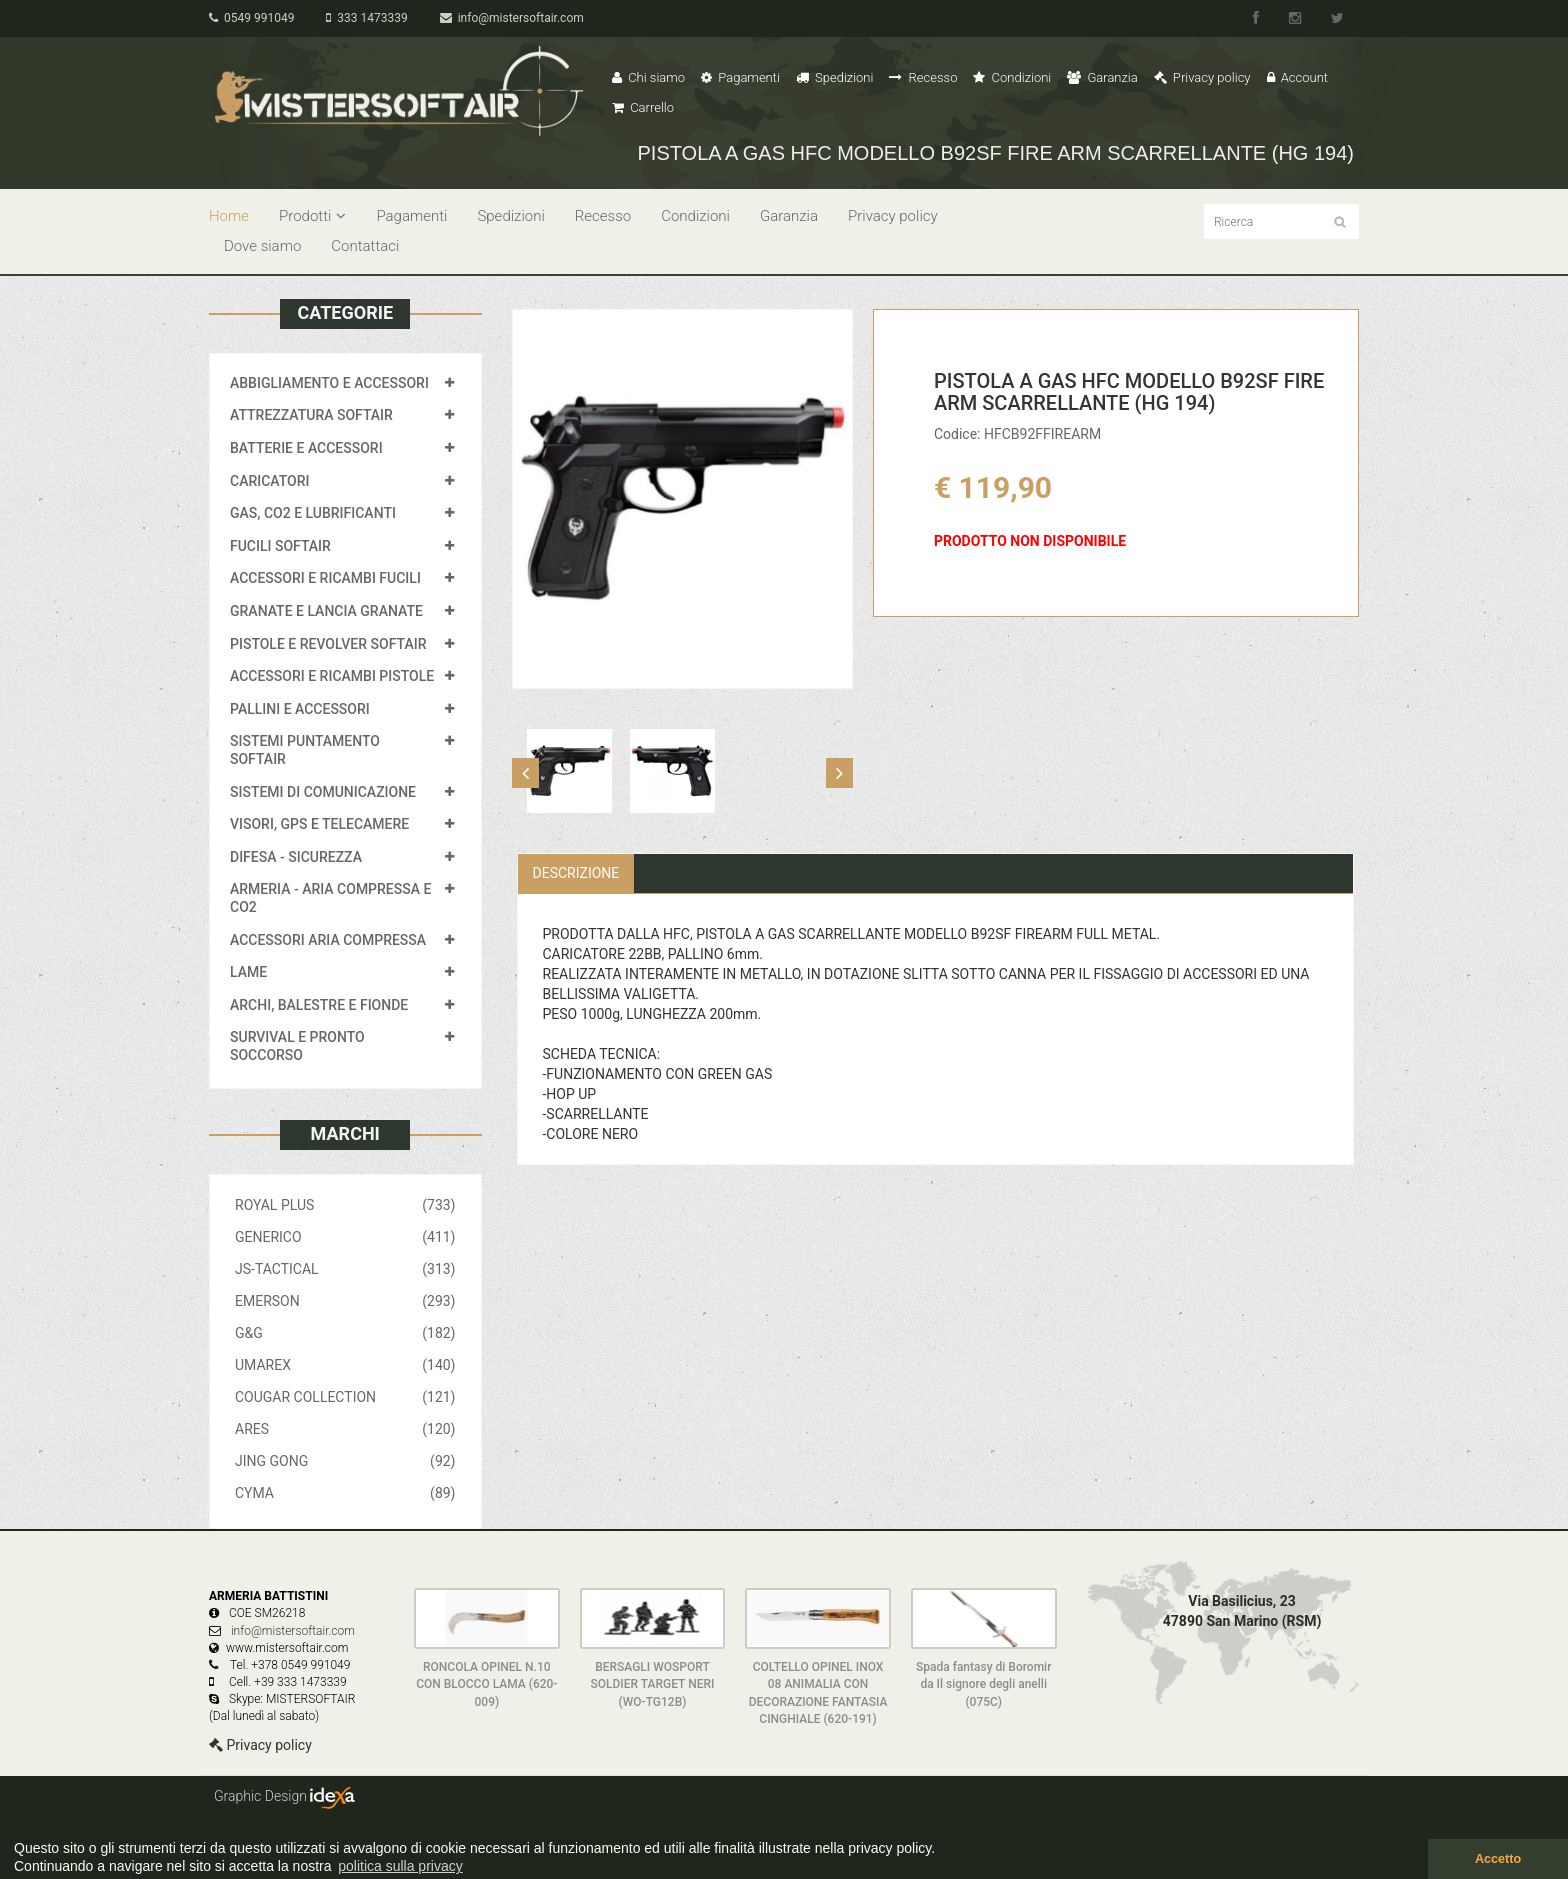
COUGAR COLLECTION (345, 1397)
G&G (345, 1333)
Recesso (923, 77)
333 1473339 (366, 18)
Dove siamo (262, 246)
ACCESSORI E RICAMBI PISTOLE (332, 676)
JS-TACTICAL (345, 1269)
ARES (345, 1429)
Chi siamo (648, 77)
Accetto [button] (1498, 1859)
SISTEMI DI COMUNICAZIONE (323, 792)
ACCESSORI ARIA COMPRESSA (328, 940)
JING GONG (345, 1461)
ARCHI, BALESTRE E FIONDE (319, 1005)
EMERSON (345, 1301)
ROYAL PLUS (345, 1205)
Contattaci (365, 246)
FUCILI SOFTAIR (280, 546)
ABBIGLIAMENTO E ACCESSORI (329, 383)
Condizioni (1012, 77)
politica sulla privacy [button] (400, 1866)
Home (229, 216)
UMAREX (345, 1365)
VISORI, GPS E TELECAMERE (319, 824)
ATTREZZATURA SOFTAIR (311, 415)
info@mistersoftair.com (512, 18)
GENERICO (345, 1237)
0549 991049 (251, 18)
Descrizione (576, 873)
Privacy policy (1202, 77)
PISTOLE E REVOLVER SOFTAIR (328, 644)
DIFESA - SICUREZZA (296, 857)
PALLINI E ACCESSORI (300, 709)
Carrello (643, 107)
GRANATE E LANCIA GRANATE (326, 611)
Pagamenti (740, 77)
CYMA (345, 1493)
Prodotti (312, 216)
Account (1297, 77)
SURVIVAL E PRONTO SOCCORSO (297, 1046)
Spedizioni (835, 77)
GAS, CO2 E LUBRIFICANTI (313, 513)
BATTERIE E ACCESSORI (306, 448)
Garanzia (1102, 77)
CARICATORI (270, 481)
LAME (248, 972)
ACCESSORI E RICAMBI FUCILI (325, 578)
